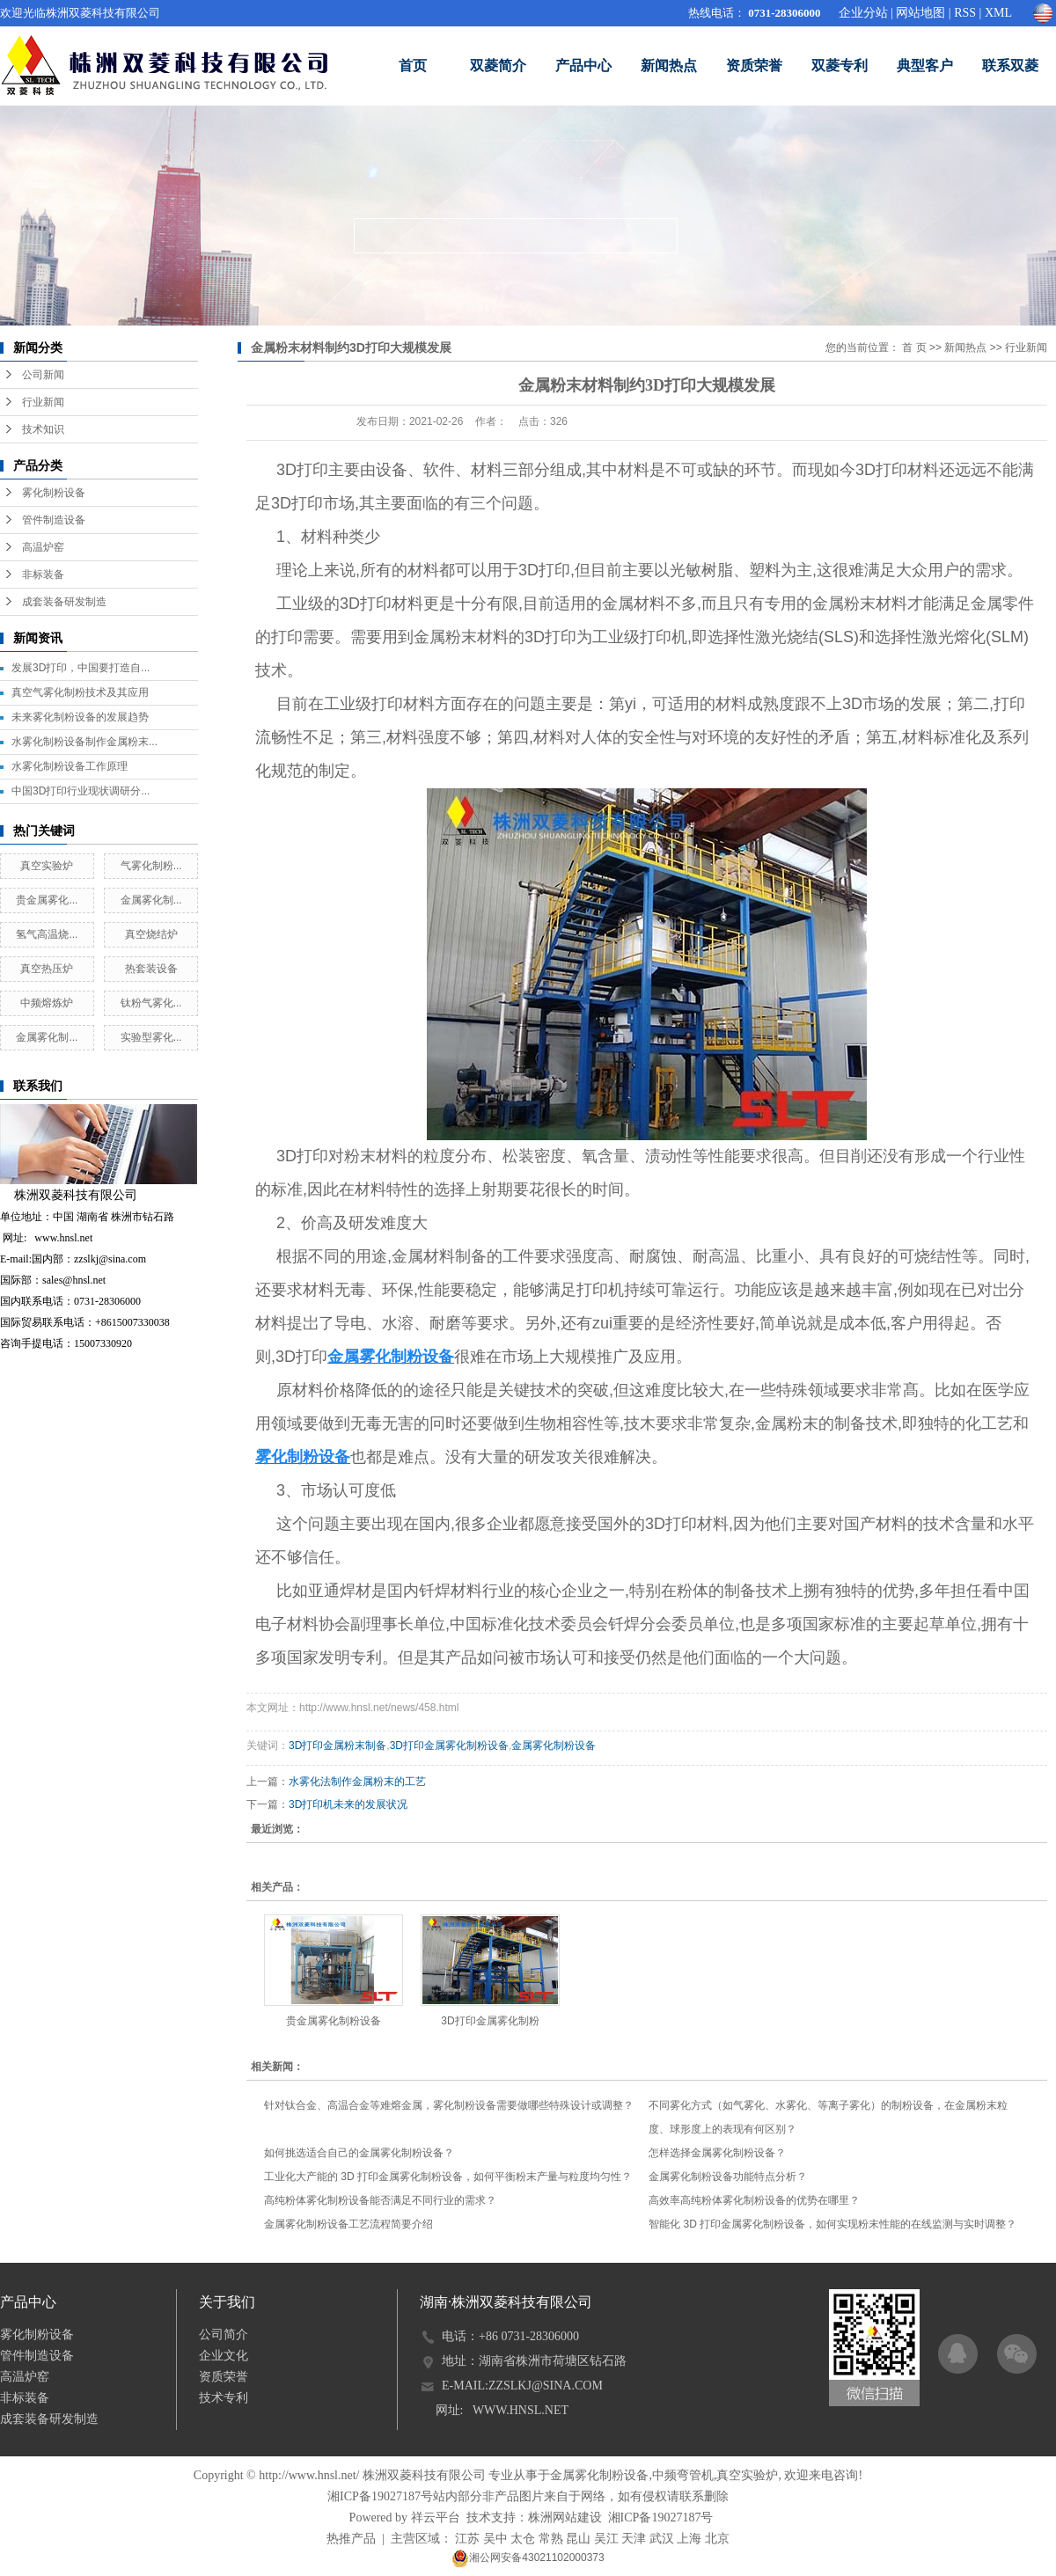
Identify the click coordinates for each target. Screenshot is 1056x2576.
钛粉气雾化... (151, 1003)
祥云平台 (435, 2517)
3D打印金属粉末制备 (337, 1745)
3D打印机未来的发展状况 (348, 1804)
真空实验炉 (46, 866)
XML (998, 12)
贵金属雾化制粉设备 (333, 2021)
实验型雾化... (151, 1037)
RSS (965, 12)
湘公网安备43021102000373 (527, 2557)
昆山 (578, 2538)
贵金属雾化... (46, 900)
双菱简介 (498, 65)
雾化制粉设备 (53, 493)
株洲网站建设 (565, 2517)
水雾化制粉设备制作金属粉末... (84, 741)
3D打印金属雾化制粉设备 (449, 1745)
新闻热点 (669, 65)
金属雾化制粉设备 (553, 1745)
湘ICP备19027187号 (380, 2496)
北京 (717, 2538)
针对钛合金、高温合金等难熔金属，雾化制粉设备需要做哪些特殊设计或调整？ (449, 2105)
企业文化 (223, 2355)
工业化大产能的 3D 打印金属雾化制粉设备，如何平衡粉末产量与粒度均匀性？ (448, 2176)
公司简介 (223, 2334)
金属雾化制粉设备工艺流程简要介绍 (348, 2224)
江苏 (467, 2538)
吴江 (606, 2538)
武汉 (661, 2538)
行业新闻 (43, 402)
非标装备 (43, 574)
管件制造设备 (53, 520)
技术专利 (223, 2397)
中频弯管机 (683, 2475)
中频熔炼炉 (46, 1003)
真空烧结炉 (151, 934)
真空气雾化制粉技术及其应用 (80, 692)
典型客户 (925, 65)
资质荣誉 (754, 65)
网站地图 (920, 12)
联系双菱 (1010, 65)
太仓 (522, 2538)
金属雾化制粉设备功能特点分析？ (728, 2176)
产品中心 (583, 65)
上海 (689, 2538)
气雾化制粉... (151, 866)
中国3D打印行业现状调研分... (80, 791)
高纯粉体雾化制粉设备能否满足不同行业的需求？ (380, 2200)
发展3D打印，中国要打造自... (80, 668)
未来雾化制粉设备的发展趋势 (80, 717)
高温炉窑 (43, 547)
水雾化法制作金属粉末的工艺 (357, 1781)
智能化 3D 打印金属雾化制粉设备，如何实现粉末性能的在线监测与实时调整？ (832, 2224)
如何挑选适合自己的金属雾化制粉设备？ (359, 2153)
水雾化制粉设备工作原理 (69, 766)
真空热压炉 (46, 968)
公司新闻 (43, 375)
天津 (633, 2538)
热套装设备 (151, 968)
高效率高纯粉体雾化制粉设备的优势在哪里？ (754, 2200)
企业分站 (863, 12)
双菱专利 (839, 65)
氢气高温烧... (46, 934)
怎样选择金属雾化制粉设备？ (717, 2153)
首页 (413, 65)
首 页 (914, 347)
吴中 (495, 2538)
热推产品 (351, 2538)
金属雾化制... (151, 900)
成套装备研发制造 (64, 602)
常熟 (551, 2538)
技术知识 (43, 429)
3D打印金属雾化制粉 (490, 2021)
